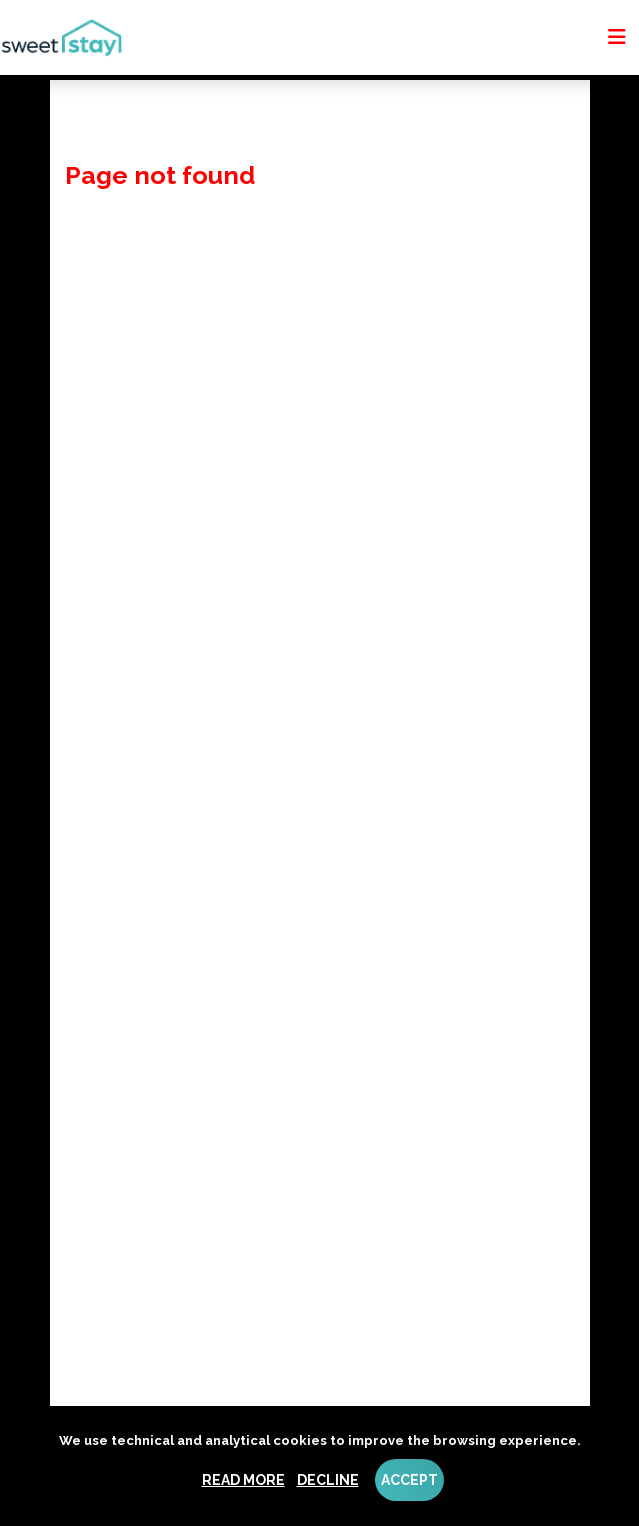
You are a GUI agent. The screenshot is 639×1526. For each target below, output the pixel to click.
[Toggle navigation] (617, 37)
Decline (328, 1480)
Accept (409, 1480)
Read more (243, 1480)
